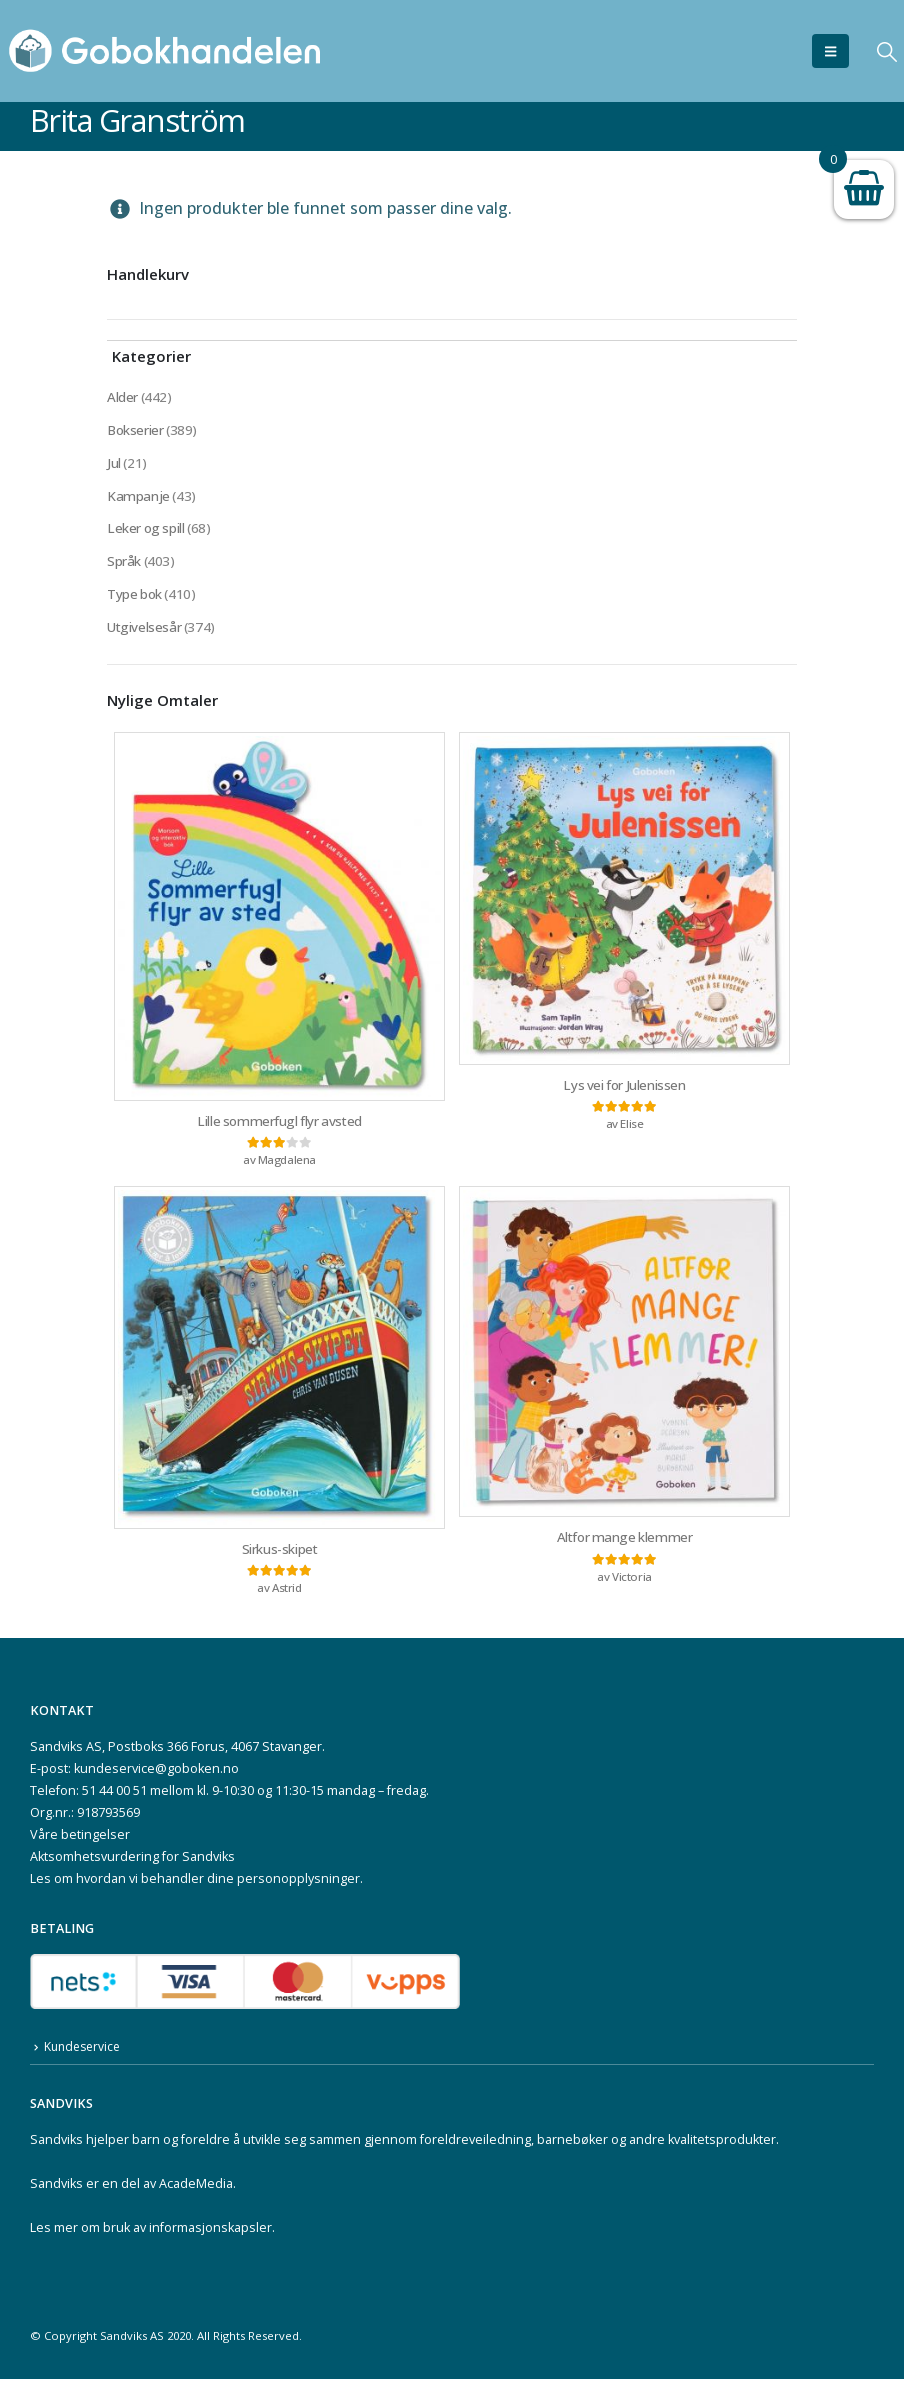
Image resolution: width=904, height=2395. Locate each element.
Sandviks (56, 2155)
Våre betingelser (80, 1849)
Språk (124, 567)
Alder (122, 397)
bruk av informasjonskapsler (187, 2243)
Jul (114, 465)
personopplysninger (298, 1893)
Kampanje (138, 499)
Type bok (135, 601)
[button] (830, 51)
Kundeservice (85, 2062)
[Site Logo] (165, 51)
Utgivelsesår (145, 635)
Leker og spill (147, 533)
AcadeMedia (196, 2199)
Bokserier (136, 431)
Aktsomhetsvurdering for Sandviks (132, 1871)
